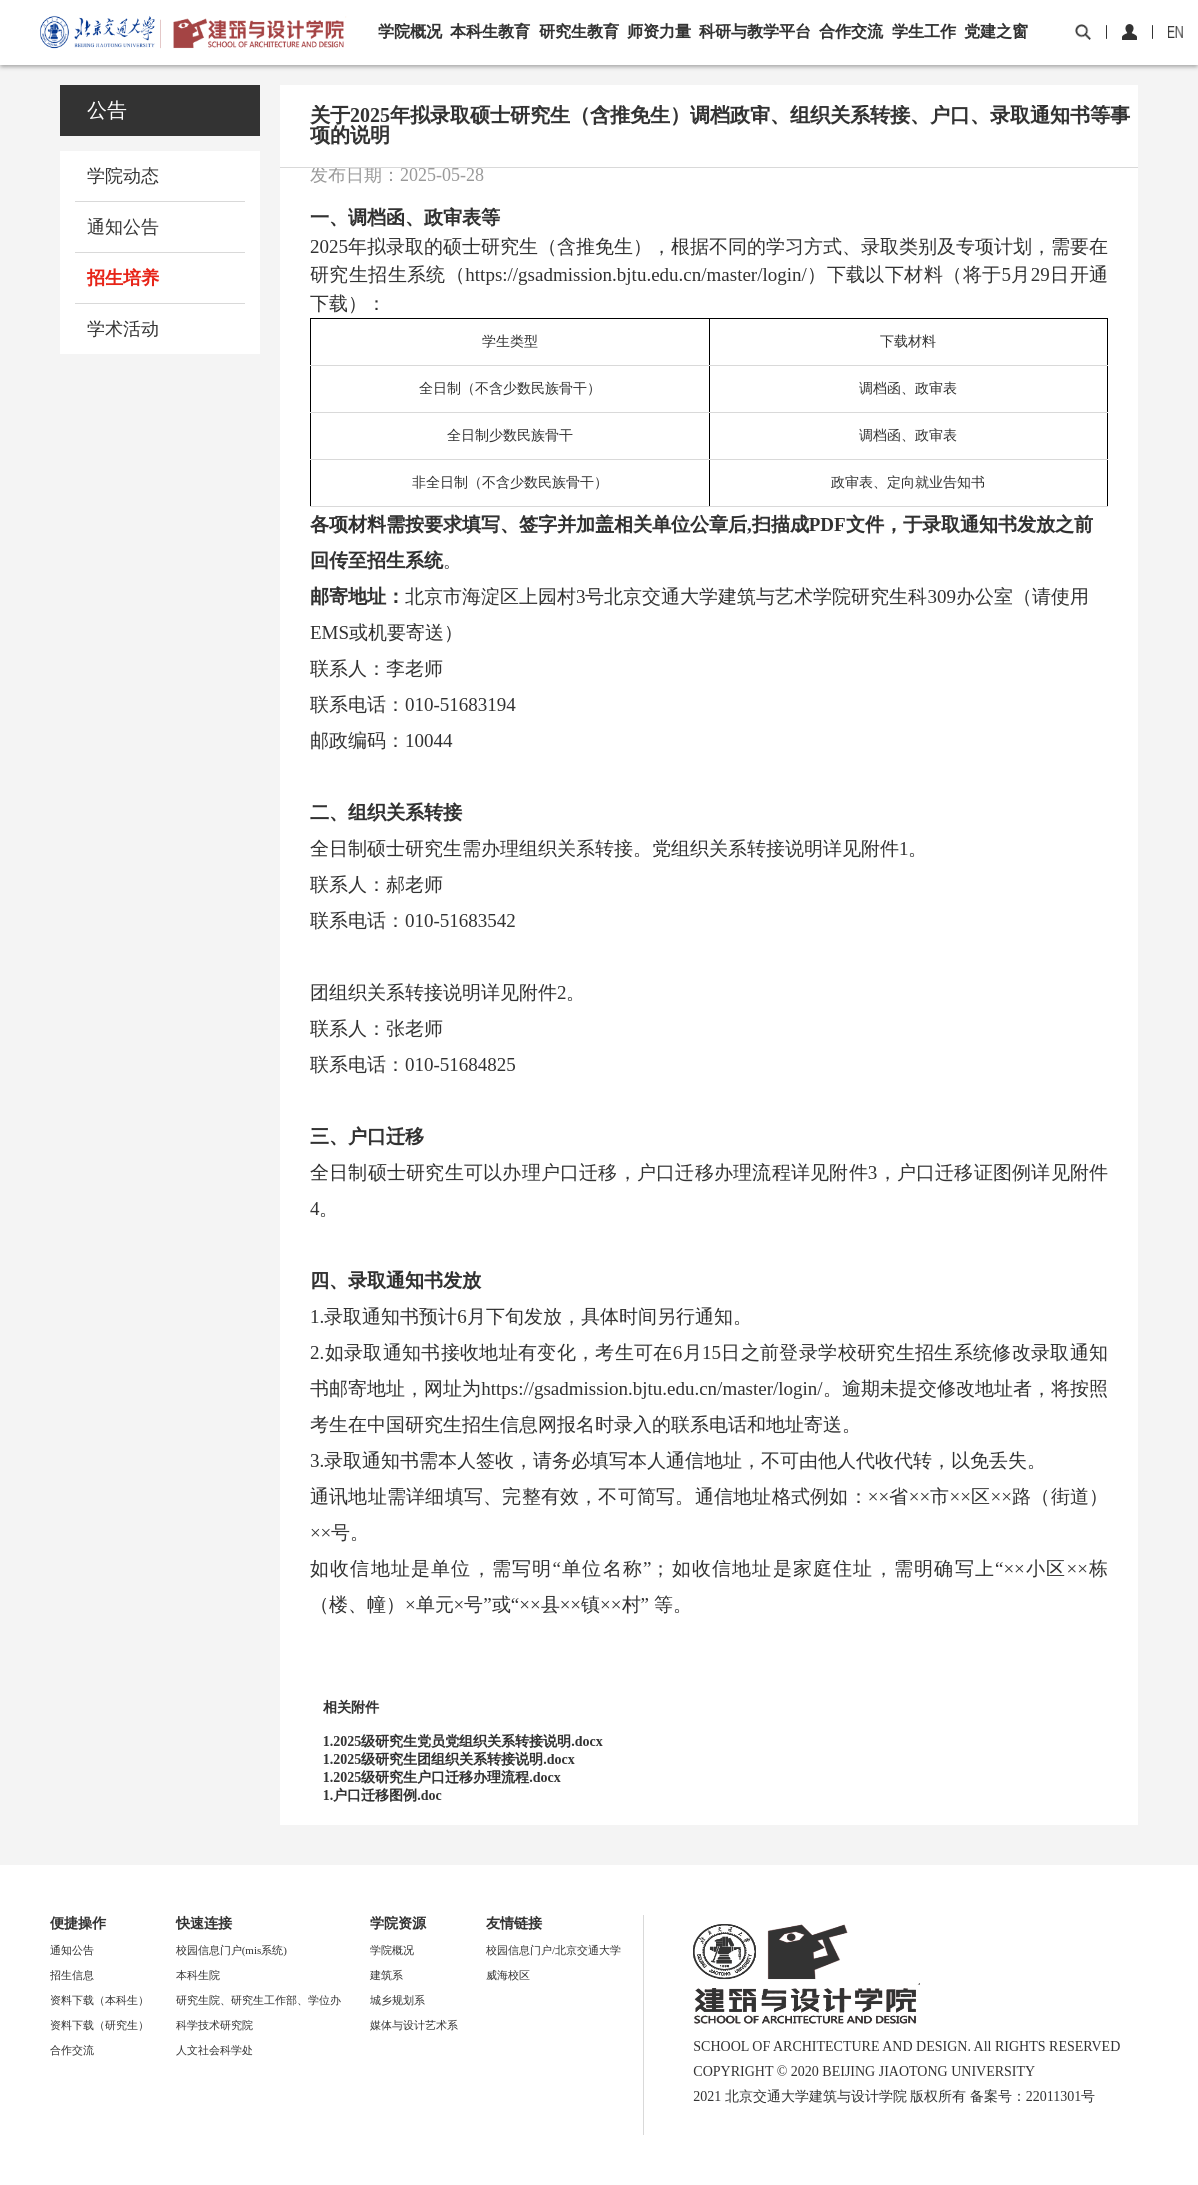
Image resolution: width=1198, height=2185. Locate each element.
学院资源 (398, 1923)
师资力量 (659, 31)
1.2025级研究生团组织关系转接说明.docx (449, 1759)
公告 (107, 110)
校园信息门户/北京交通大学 (553, 1950)
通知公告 (123, 227)
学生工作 (924, 31)
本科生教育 (490, 31)
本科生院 (198, 1975)
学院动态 (123, 176)
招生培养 (123, 278)
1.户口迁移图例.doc (382, 1795)
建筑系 (386, 1975)
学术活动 (123, 329)
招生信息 (72, 1975)
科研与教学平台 (755, 31)
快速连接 (204, 1923)
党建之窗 (996, 31)
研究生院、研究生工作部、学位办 (258, 2000)
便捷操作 (78, 1923)
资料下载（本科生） (99, 2000)
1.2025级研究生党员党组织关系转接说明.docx (463, 1741)
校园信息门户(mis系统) (231, 1950)
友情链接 (514, 1923)
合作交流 (851, 31)
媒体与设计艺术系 (414, 2025)
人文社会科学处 (214, 2050)
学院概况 (410, 31)
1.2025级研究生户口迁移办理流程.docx (442, 1777)
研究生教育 (579, 31)
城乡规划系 (397, 2000)
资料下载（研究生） (99, 2025)
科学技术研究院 (214, 2025)
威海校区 (508, 1975)
